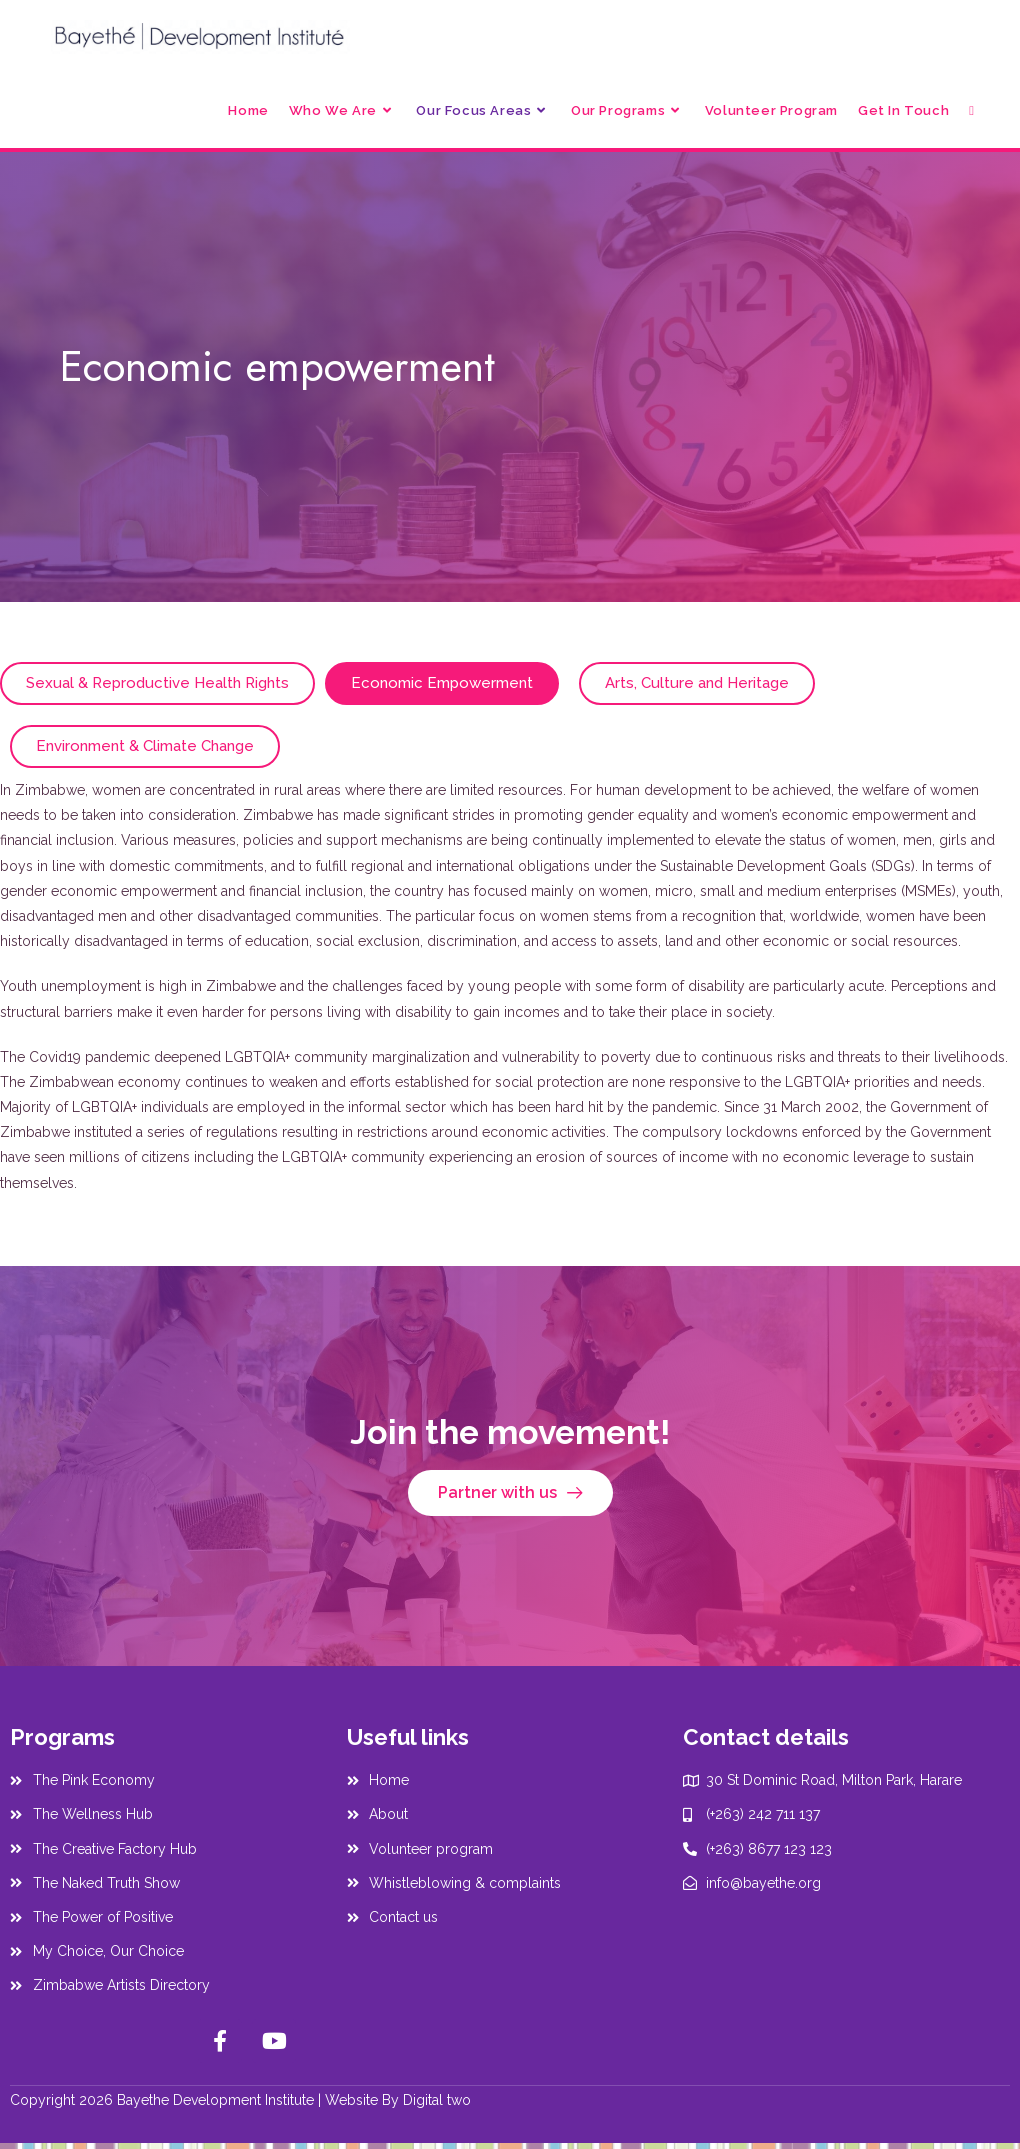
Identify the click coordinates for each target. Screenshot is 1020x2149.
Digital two (437, 2100)
